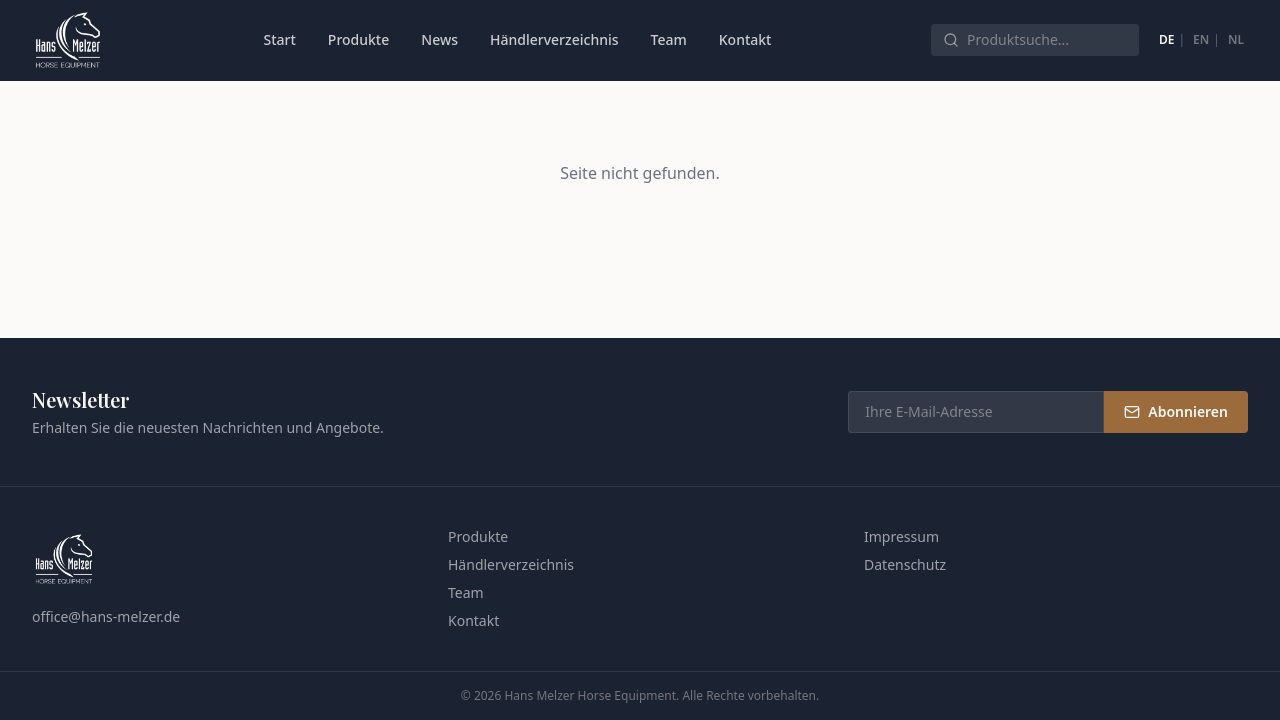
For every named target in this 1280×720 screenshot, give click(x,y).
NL (1236, 39)
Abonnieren (1176, 411)
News (439, 39)
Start (279, 39)
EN (1201, 39)
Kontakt (745, 39)
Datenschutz (905, 564)
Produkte (358, 39)
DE (1166, 39)
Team (669, 39)
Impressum (901, 536)
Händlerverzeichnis (554, 39)
